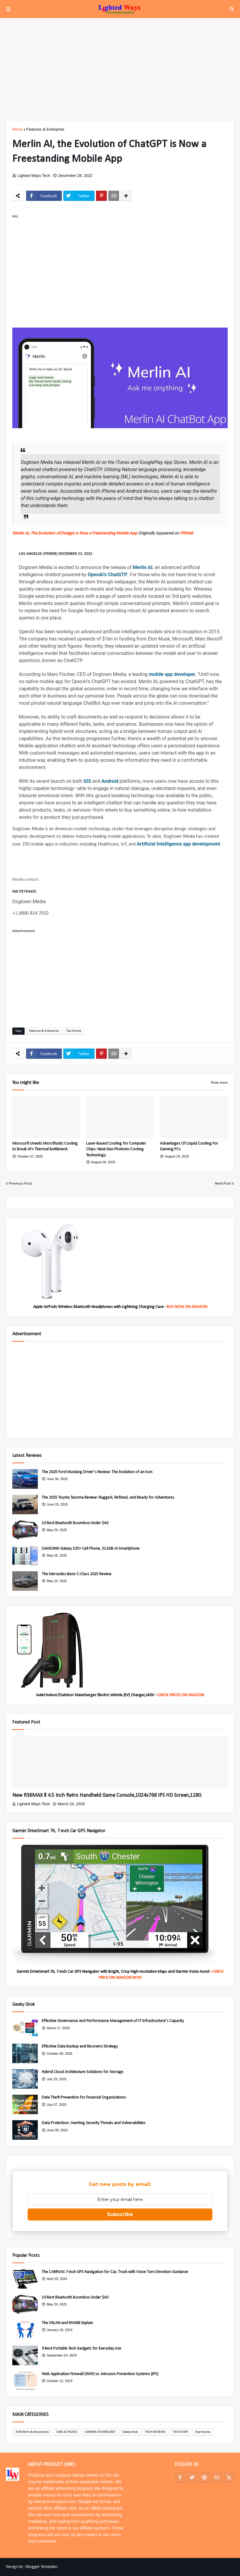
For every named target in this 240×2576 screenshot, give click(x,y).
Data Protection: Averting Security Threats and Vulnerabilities (94, 2123)
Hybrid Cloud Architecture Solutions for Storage (82, 2072)
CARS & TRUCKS (66, 2432)
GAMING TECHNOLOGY (100, 2432)
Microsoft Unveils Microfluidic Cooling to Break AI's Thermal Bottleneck (45, 1146)
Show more (219, 1083)
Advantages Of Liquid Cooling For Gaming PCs (189, 1146)
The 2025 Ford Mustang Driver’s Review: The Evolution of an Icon (97, 1472)
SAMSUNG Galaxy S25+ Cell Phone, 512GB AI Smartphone (91, 1548)
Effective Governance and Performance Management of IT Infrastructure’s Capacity (113, 2021)
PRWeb (186, 533)
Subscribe (120, 2214)
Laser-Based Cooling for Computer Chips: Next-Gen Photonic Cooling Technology (116, 1149)
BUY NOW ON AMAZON (187, 1307)
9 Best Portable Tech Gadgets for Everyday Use (81, 2348)
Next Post (223, 1183)
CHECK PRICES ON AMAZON (180, 1695)
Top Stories (73, 1031)
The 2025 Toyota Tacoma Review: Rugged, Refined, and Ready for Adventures (108, 1497)
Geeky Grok (130, 2432)
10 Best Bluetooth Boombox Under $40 (75, 1523)
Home (17, 129)
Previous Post (20, 1183)
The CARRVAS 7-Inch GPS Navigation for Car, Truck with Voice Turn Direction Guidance (115, 2272)
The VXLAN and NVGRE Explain (67, 2323)
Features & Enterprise (45, 129)
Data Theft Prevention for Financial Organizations (84, 2097)
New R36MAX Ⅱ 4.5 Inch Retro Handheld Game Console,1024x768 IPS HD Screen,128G (106, 1795)
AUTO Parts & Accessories (32, 2432)
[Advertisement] (120, 69)
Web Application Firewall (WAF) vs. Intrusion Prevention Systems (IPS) (100, 2374)
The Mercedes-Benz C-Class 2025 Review (76, 1574)
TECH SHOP (180, 2432)
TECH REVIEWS (155, 2432)
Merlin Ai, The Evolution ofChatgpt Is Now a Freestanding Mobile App (74, 533)
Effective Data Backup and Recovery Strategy (80, 2046)
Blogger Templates (42, 2567)
